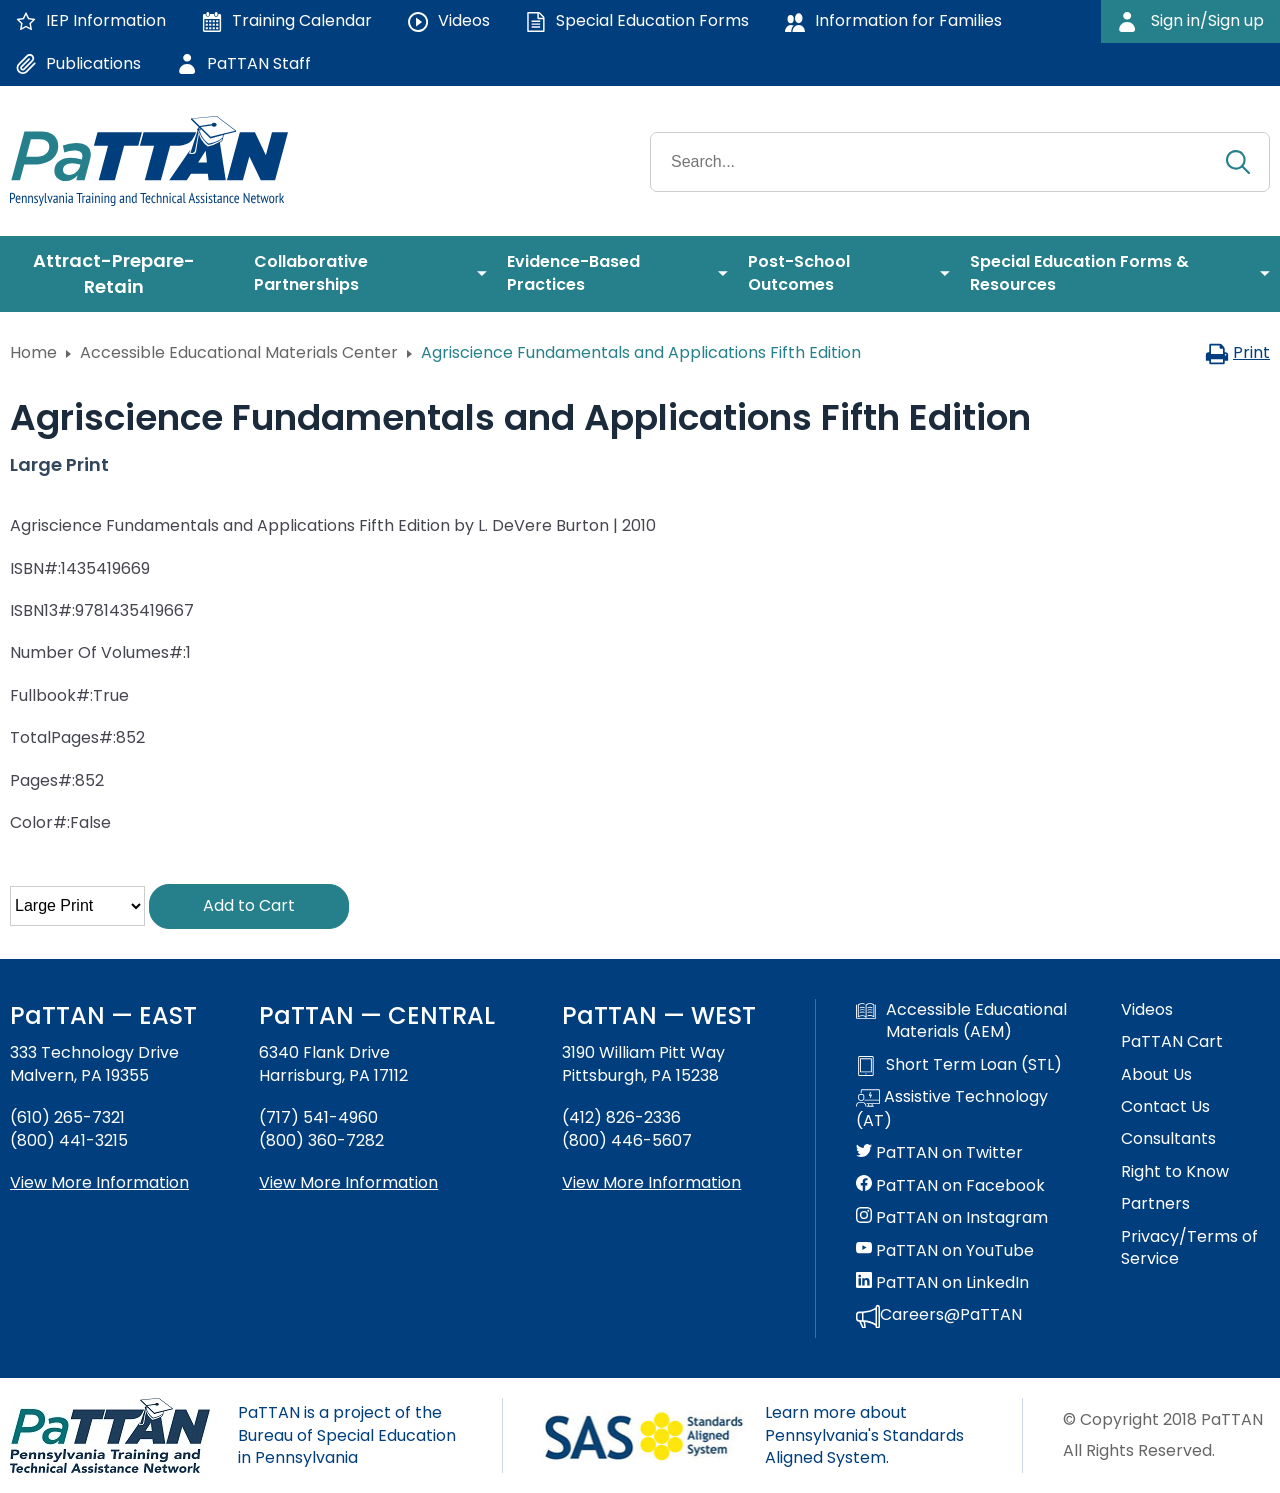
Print (1237, 352)
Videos (1147, 1010)
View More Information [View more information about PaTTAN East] (99, 1182)
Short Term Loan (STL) (959, 1065)
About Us (1156, 1075)
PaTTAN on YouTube (945, 1251)
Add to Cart (249, 905)
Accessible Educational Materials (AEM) (961, 1021)
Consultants (1168, 1139)
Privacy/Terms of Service (1189, 1248)
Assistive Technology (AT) (952, 1109)
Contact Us (1165, 1107)
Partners (1155, 1204)
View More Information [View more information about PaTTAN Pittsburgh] (651, 1182)
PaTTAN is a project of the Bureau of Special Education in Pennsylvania (347, 1435)
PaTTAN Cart (1172, 1042)
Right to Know (1175, 1172)
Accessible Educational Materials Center (239, 352)
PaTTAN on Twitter (939, 1153)
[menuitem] (122, 274)
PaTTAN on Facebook (950, 1186)
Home (33, 352)
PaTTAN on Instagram (952, 1218)
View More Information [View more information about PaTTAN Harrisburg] (348, 1182)
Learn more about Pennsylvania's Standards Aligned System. (864, 1435)
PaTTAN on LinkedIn (942, 1283)
